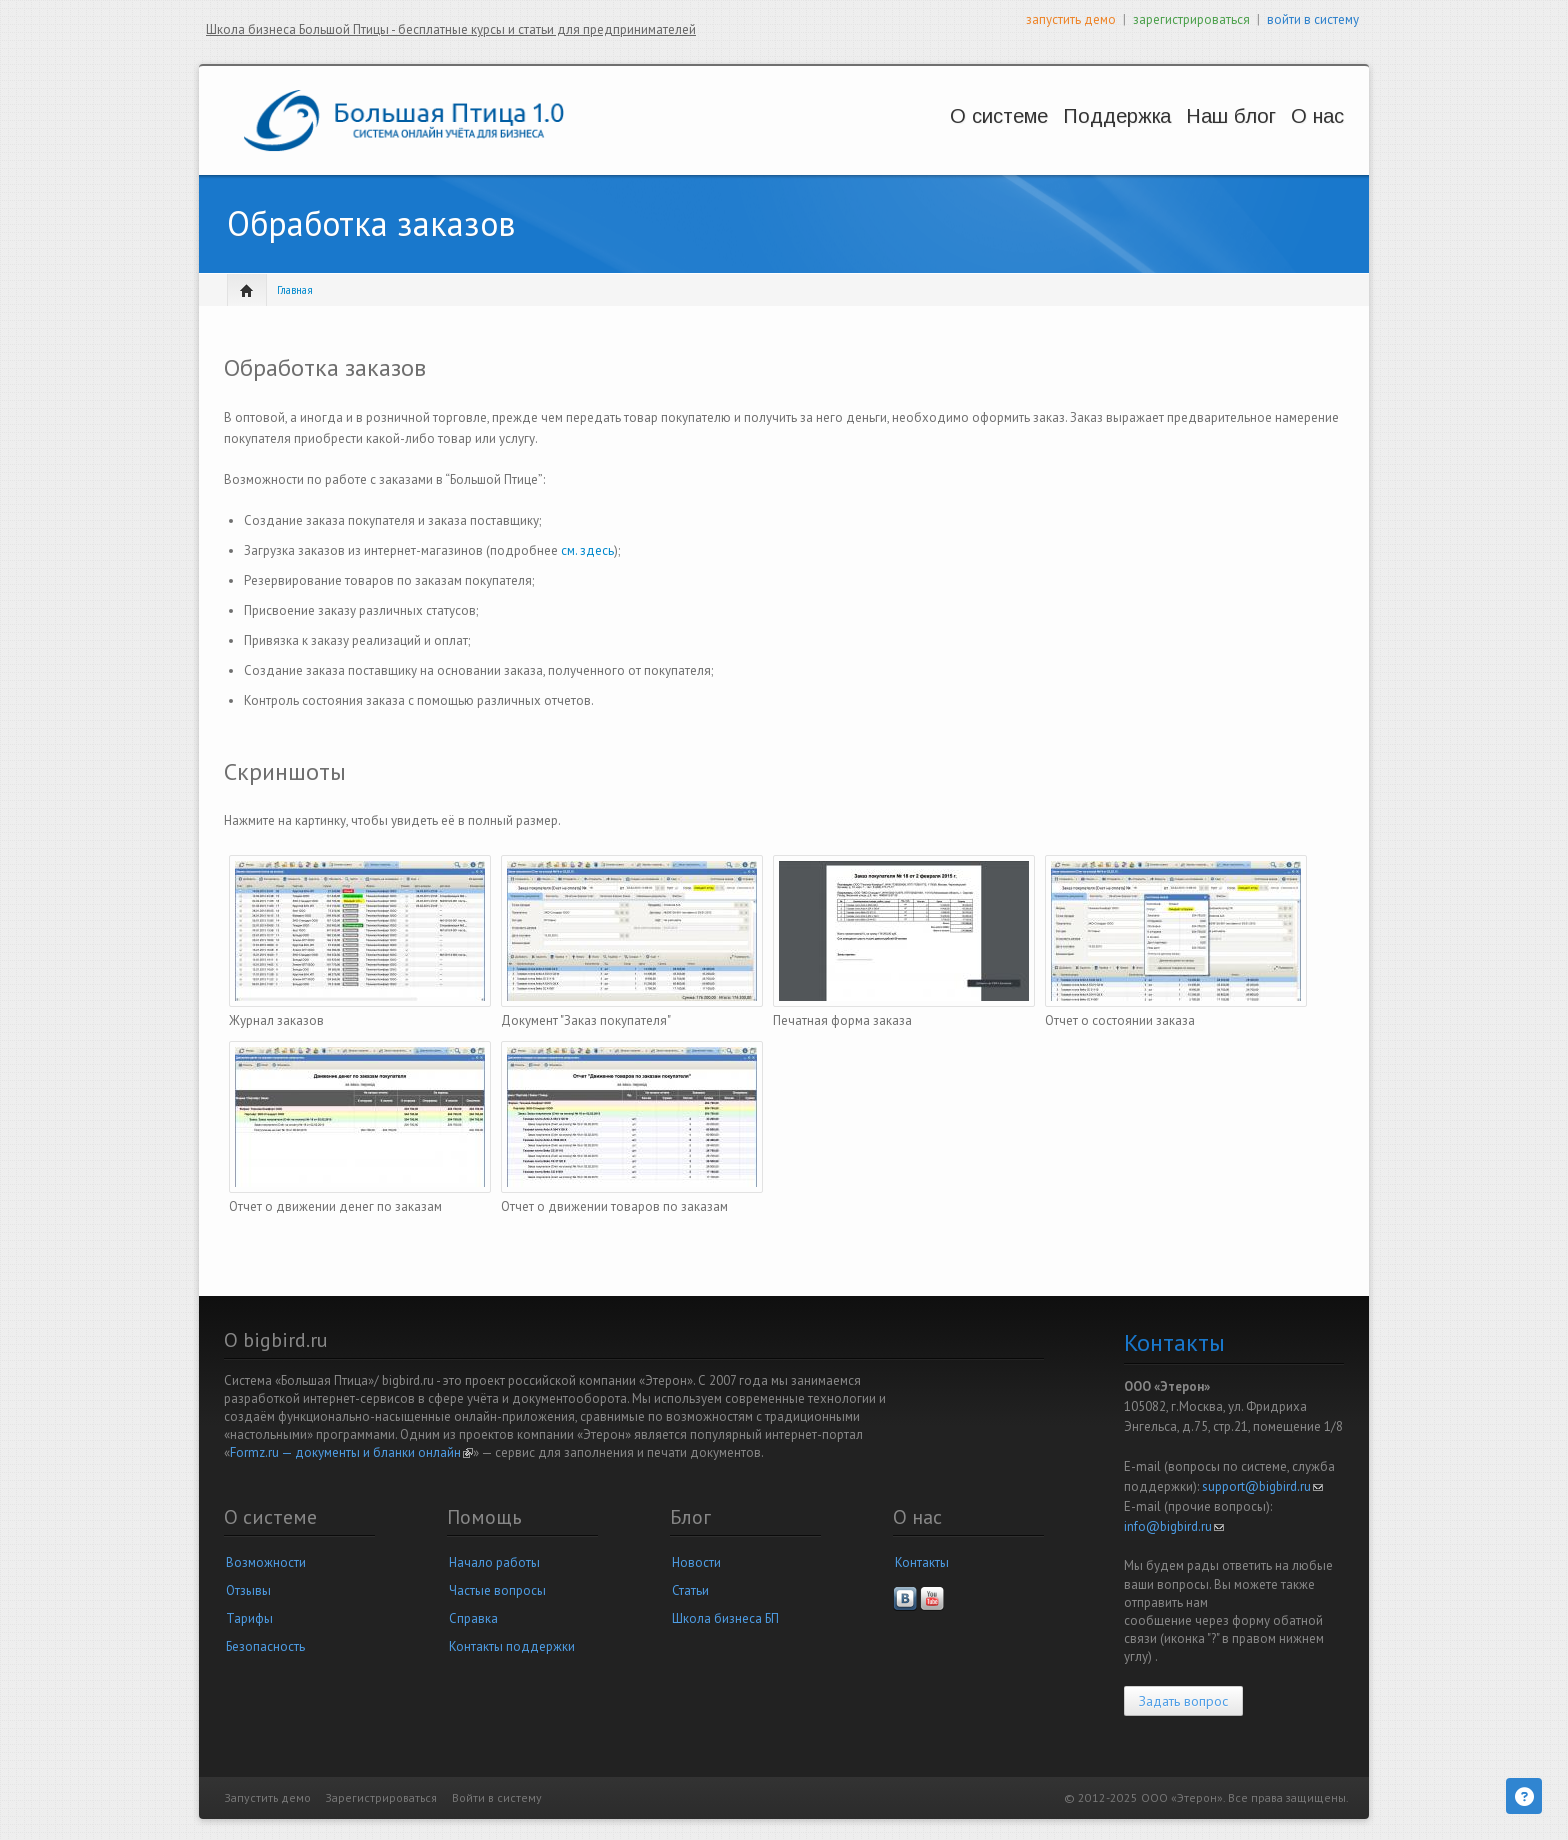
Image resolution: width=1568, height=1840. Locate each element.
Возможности (266, 1562)
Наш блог (1183, 116)
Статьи (690, 1590)
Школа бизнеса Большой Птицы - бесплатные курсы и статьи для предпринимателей (451, 29)
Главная (295, 290)
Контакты (922, 1562)
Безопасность (265, 1646)
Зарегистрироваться (381, 1797)
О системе (920, 116)
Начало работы (494, 1562)
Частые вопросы (497, 1590)
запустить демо (1071, 19)
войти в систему (1313, 19)
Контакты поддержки (512, 1646)
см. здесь (587, 550)
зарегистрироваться (1191, 19)
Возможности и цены (928, 135)
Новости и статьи (1188, 135)
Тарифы (249, 1618)
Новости (696, 1562)
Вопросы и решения (1064, 135)
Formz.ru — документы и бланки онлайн (351, 1452)
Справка (473, 1618)
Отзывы (248, 1590)
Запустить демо (268, 1797)
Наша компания (1298, 135)
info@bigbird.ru (1174, 1526)
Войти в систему (497, 1797)
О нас (1290, 116)
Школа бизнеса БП (725, 1618)
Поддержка (1059, 116)
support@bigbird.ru (1262, 1486)
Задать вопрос (1183, 1701)
